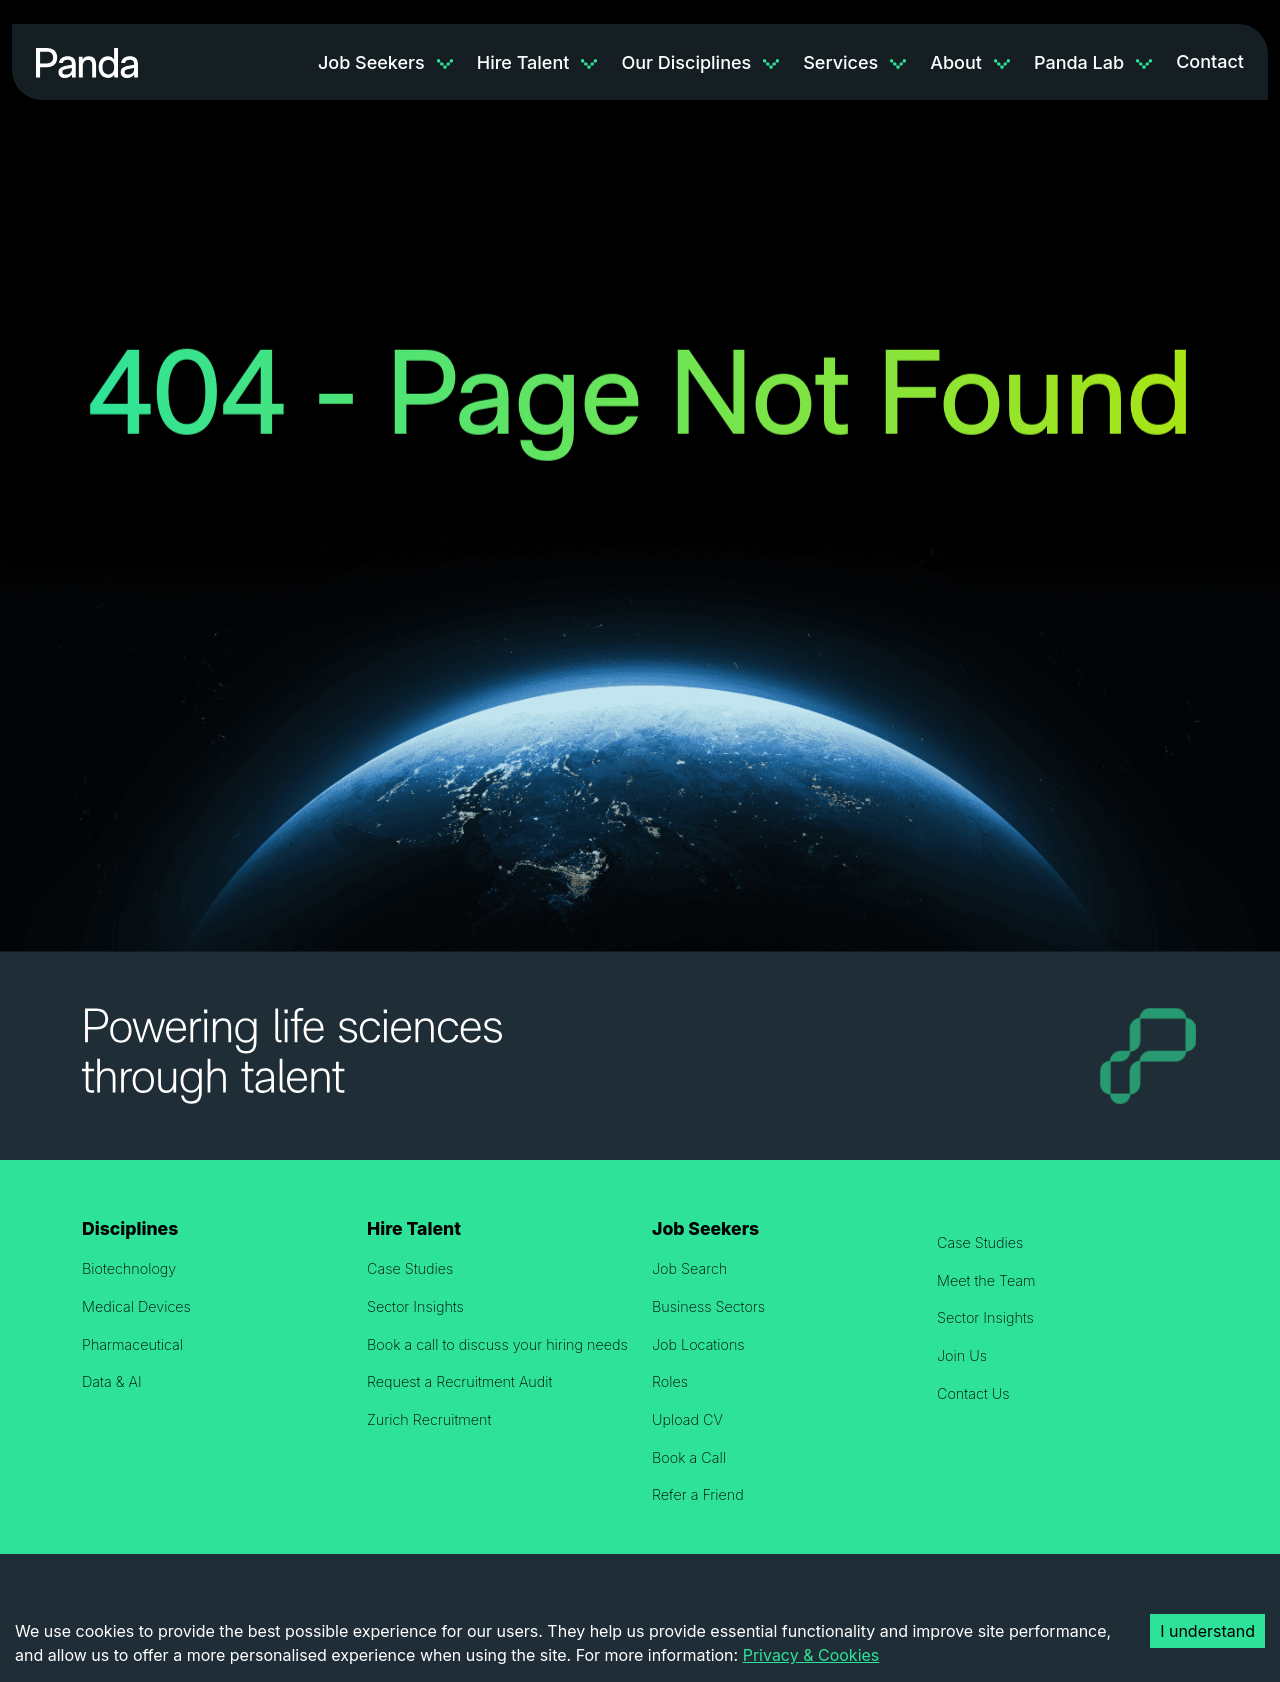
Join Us (962, 1355)
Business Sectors (708, 1306)
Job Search (689, 1268)
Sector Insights (415, 1306)
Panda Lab (1079, 62)
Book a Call (689, 1457)
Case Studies (410, 1268)
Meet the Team (986, 1280)
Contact (1210, 61)
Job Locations (698, 1344)
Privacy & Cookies (811, 1655)
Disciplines (130, 1228)
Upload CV (687, 1419)
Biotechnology (129, 1268)
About (956, 62)
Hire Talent (523, 62)
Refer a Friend (698, 1494)
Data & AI (112, 1381)
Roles (670, 1381)
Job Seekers (371, 62)
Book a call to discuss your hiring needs (497, 1344)
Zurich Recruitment (429, 1419)
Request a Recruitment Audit (459, 1381)
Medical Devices (136, 1306)
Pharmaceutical (132, 1344)
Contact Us (973, 1393)
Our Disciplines (686, 62)
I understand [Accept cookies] (1207, 1631)
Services (840, 62)
